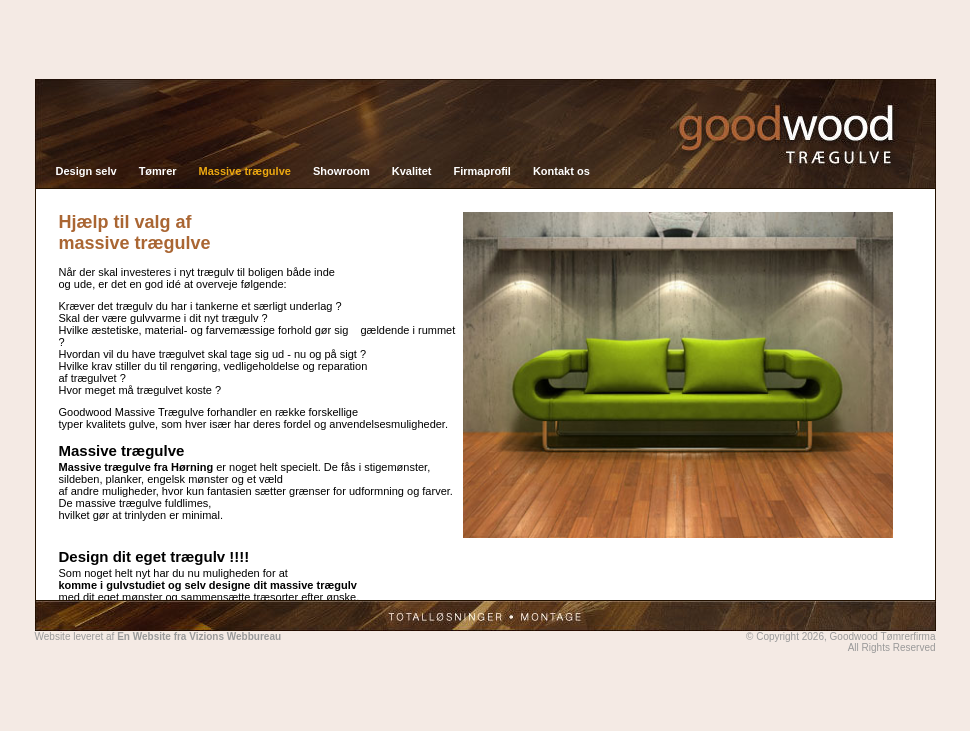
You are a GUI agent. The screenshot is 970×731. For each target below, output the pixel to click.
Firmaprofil (481, 165)
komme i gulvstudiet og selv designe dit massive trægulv (208, 579)
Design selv (86, 165)
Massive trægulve (245, 165)
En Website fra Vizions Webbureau (199, 630)
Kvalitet (412, 165)
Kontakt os (561, 165)
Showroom (341, 165)
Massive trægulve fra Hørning (136, 461)
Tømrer (158, 165)
